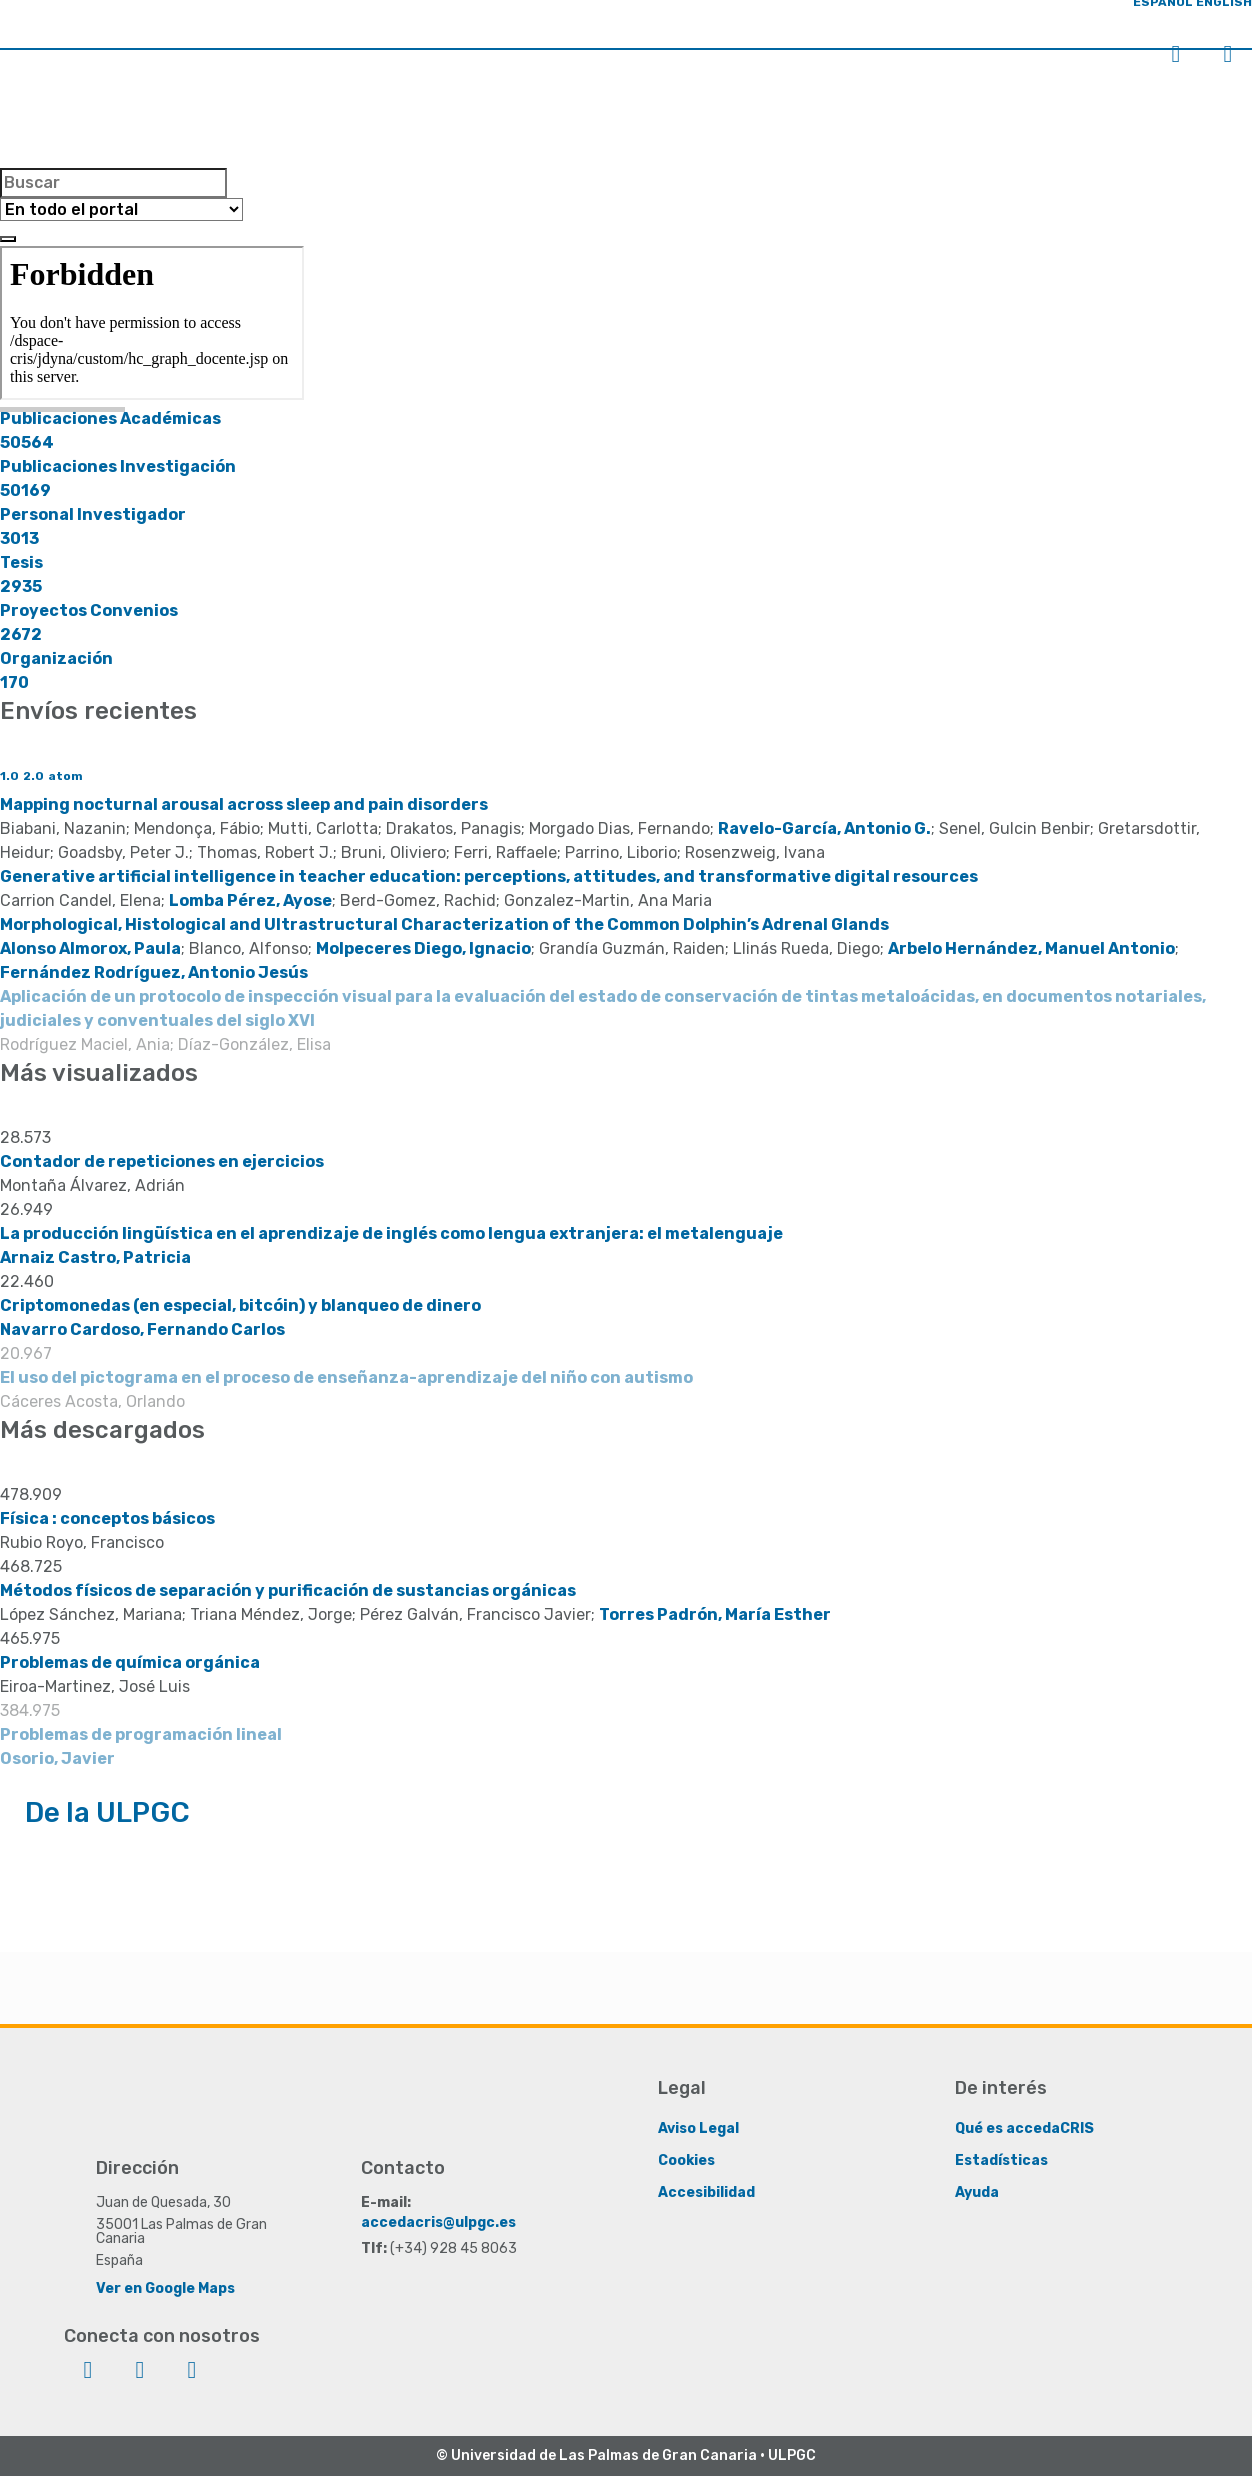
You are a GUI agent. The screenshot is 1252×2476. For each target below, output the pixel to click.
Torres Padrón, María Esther (715, 1614)
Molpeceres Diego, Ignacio (423, 948)
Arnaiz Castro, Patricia (95, 1257)
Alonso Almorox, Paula (90, 948)
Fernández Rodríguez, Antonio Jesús (154, 972)
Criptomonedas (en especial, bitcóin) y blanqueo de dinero (240, 1305)
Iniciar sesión (1176, 54)
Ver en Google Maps (165, 2287)
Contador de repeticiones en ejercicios (162, 1161)
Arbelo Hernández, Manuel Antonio (1031, 948)
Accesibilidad (706, 2191)
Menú (1228, 54)
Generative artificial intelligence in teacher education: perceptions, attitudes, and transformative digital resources (489, 876)
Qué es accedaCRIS (1024, 2127)
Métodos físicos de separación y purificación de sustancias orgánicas (288, 1590)
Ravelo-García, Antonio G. (824, 828)
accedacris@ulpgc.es (438, 2221)
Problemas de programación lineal (141, 1734)
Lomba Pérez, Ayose (250, 900)
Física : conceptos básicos (107, 1518)
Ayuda (977, 2191)
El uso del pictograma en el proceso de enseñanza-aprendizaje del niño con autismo (346, 1377)
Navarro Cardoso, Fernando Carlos (142, 1329)
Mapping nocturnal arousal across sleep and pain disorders (244, 804)
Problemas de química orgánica (130, 1662)
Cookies (686, 2159)
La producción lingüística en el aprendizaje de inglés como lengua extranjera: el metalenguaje (391, 1233)
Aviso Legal (698, 2127)
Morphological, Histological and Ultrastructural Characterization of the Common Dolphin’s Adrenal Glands (444, 924)
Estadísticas (1001, 2159)
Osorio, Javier (57, 1758)
